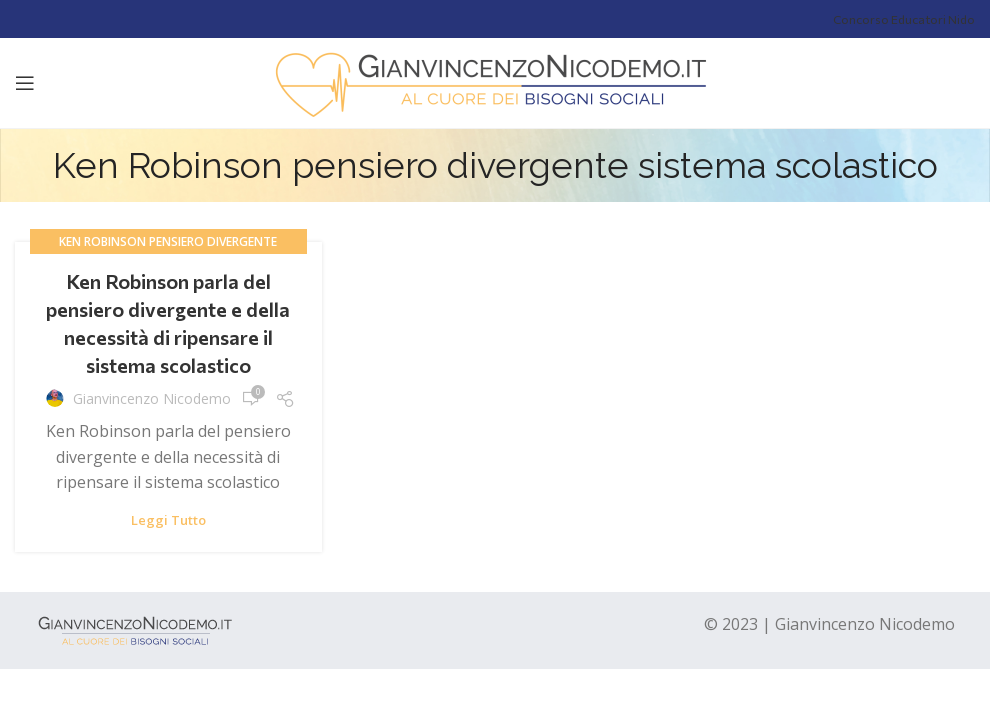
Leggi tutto (168, 520)
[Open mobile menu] (25, 83)
